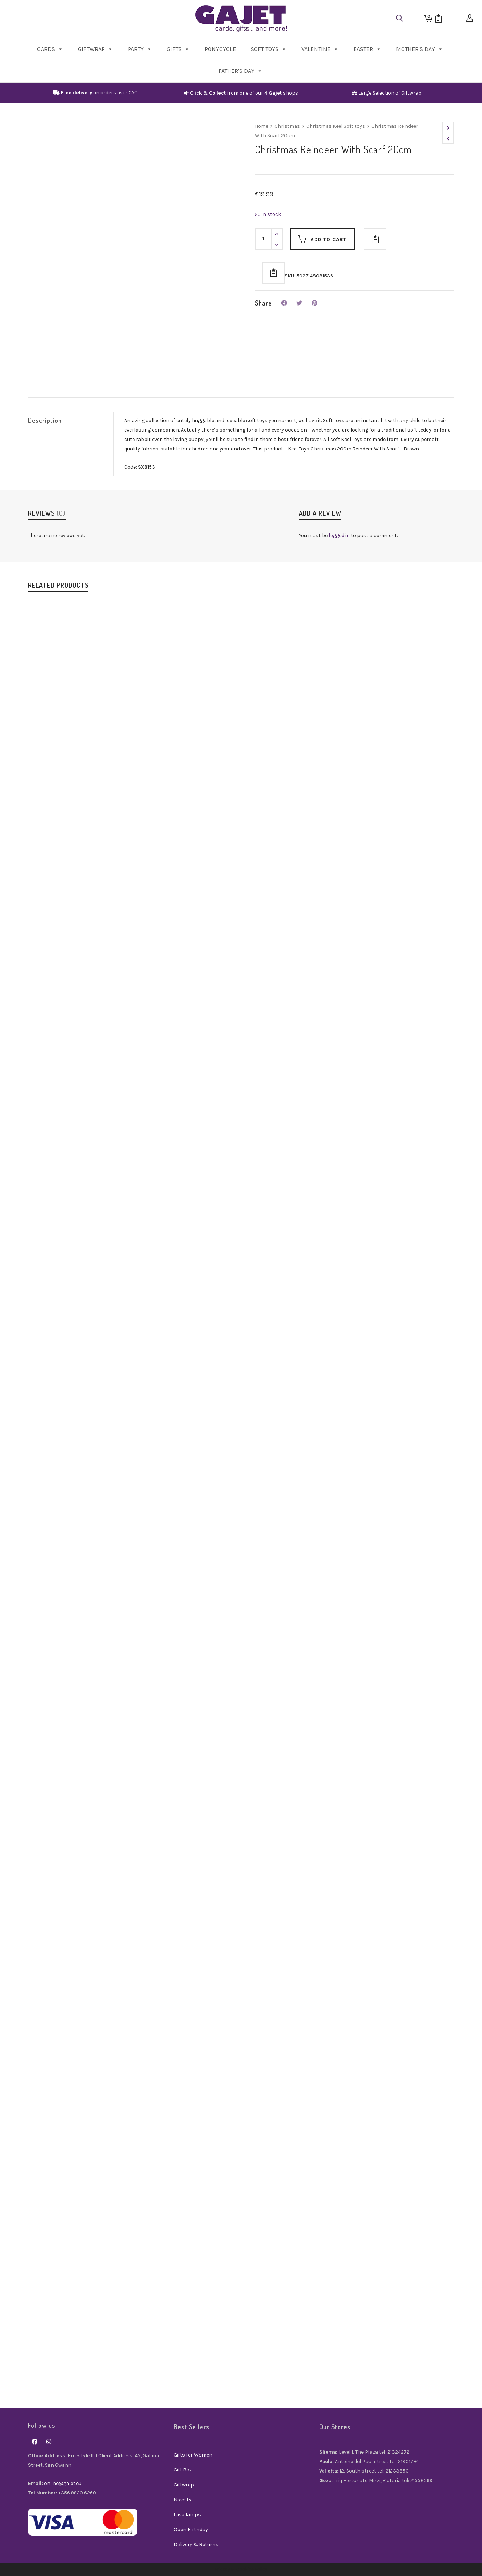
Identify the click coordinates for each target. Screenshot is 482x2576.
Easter (367, 49)
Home (261, 126)
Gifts (178, 49)
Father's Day (240, 70)
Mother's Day (419, 49)
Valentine (320, 49)
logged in (339, 535)
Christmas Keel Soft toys (335, 126)
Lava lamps (187, 2515)
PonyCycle (220, 49)
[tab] (70, 420)
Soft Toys (269, 49)
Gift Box (183, 2470)
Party (140, 49)
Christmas (287, 126)
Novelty (182, 2500)
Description (45, 420)
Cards (50, 49)
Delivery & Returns (196, 2544)
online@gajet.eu (63, 2483)
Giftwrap (95, 49)
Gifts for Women (193, 2455)
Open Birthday (191, 2529)
